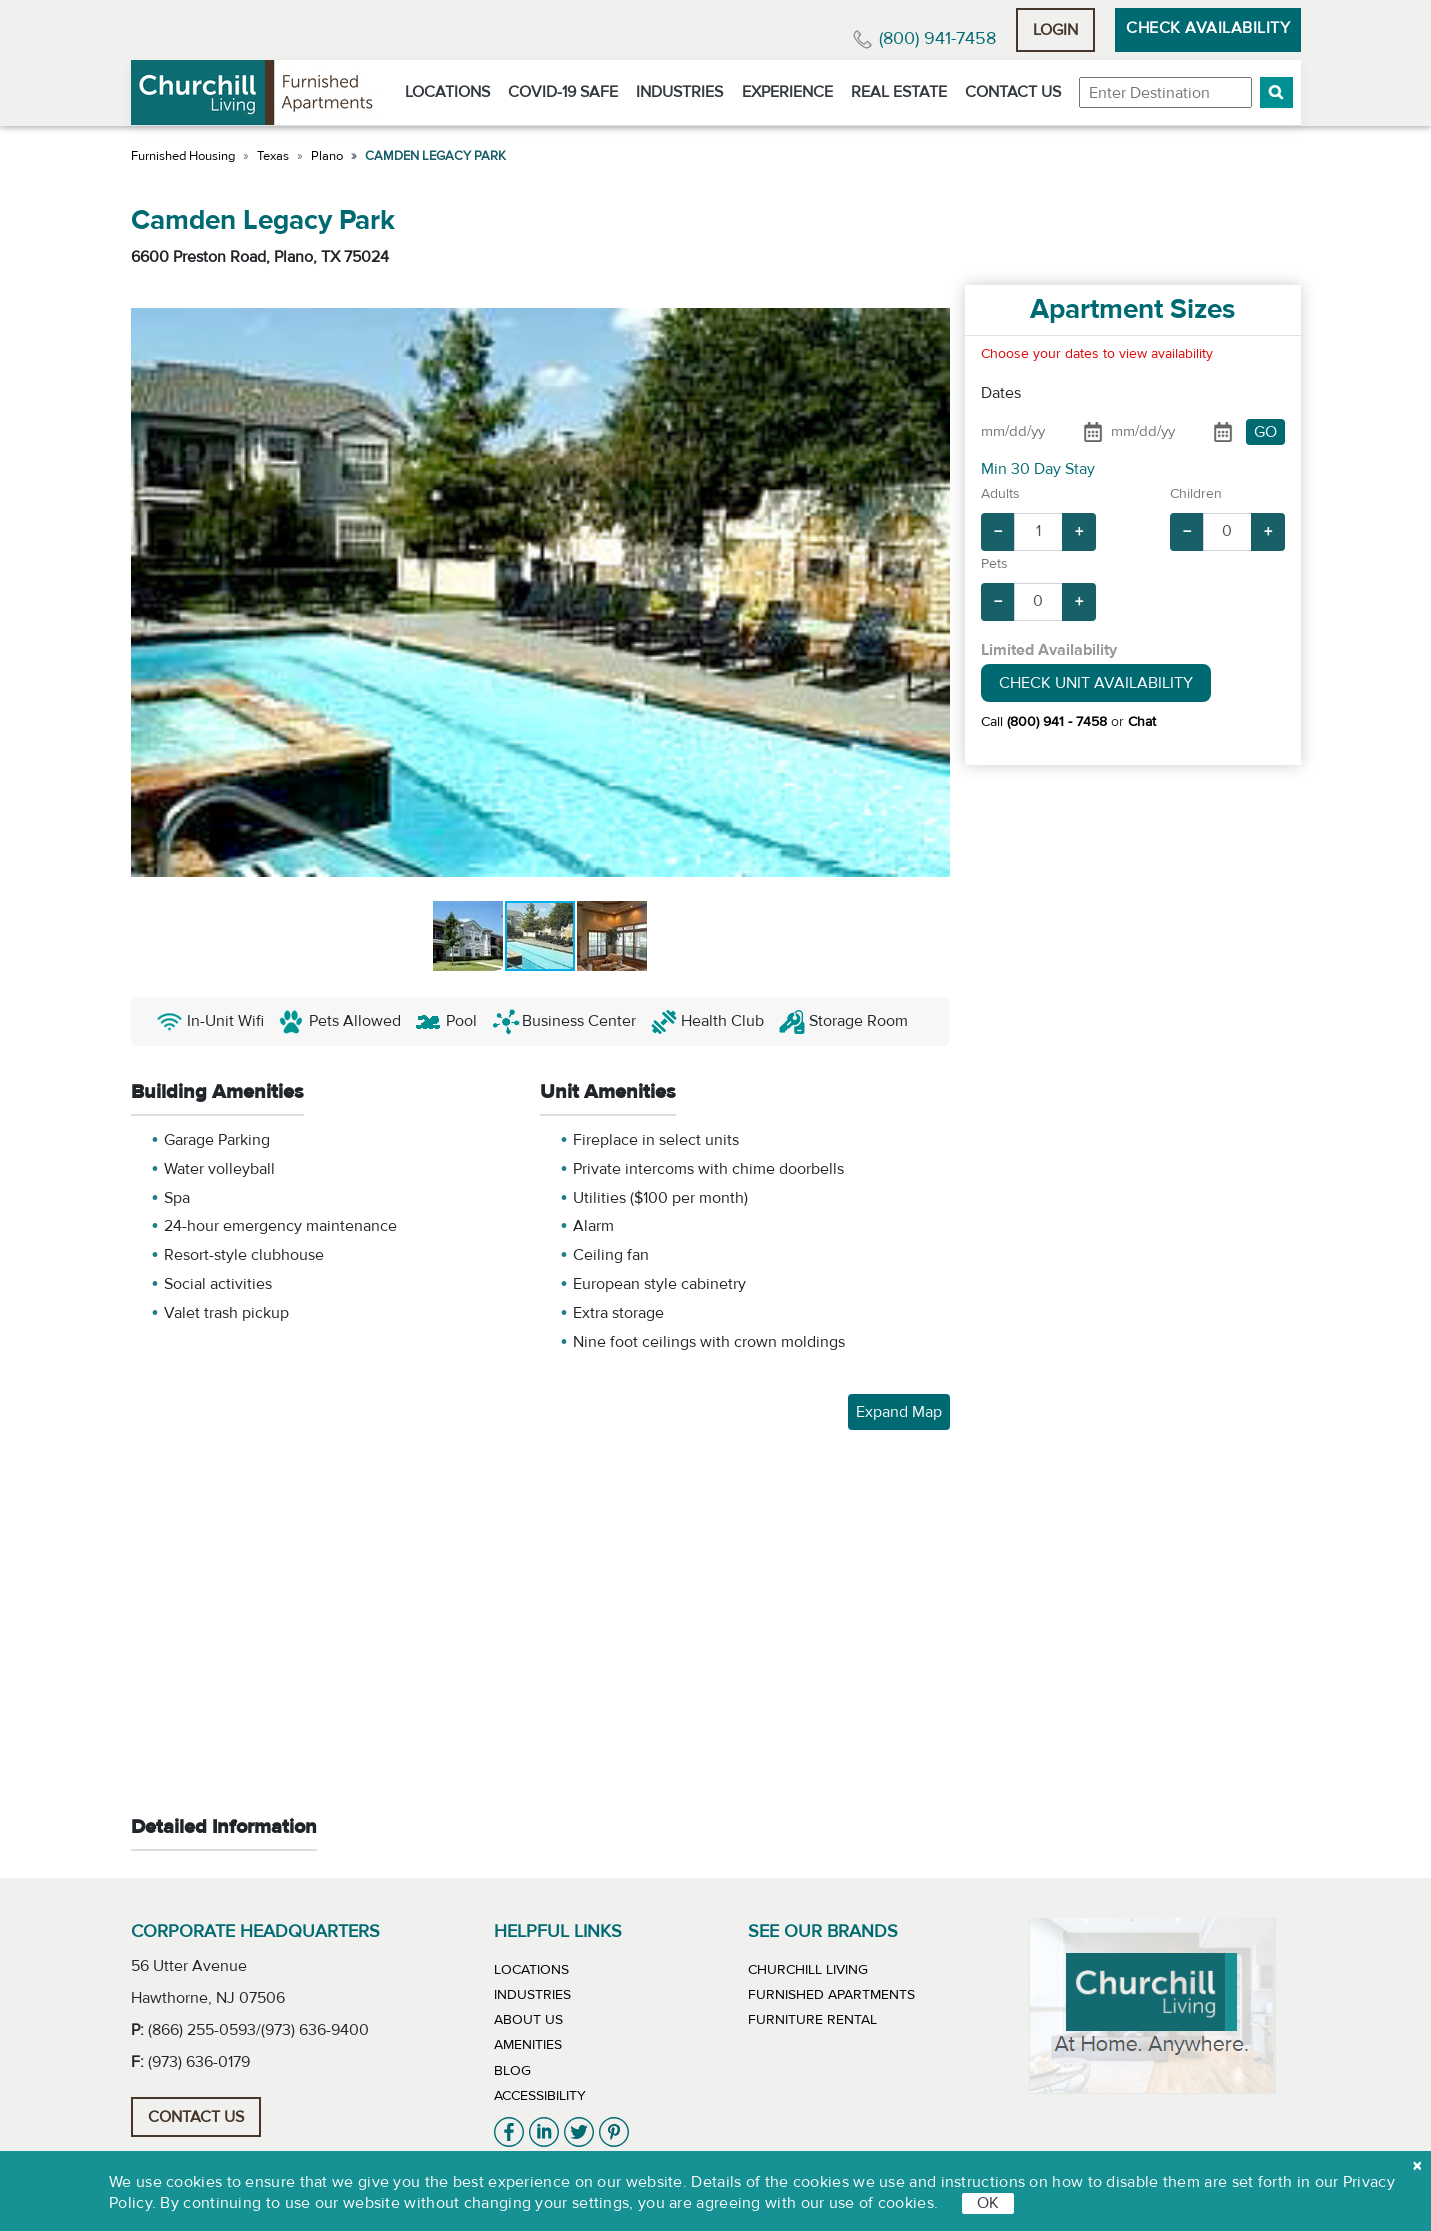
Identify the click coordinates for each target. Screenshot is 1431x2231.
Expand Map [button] (899, 1412)
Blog (512, 2071)
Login (1055, 30)
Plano (327, 156)
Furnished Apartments (831, 1995)
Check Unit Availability (1096, 683)
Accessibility (540, 2096)
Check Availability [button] (1208, 28)
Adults (1000, 494)
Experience (787, 92)
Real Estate (899, 92)
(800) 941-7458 (937, 38)
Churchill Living (808, 1970)
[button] (1276, 92)
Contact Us (1013, 92)
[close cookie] (1417, 2166)
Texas (273, 156)
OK (988, 2203)
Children (1196, 494)
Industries (679, 92)
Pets (994, 564)
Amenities (528, 2045)
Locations (447, 92)
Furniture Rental (812, 2020)
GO (1265, 432)
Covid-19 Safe (563, 92)
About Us (528, 2020)
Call (1044, 722)
